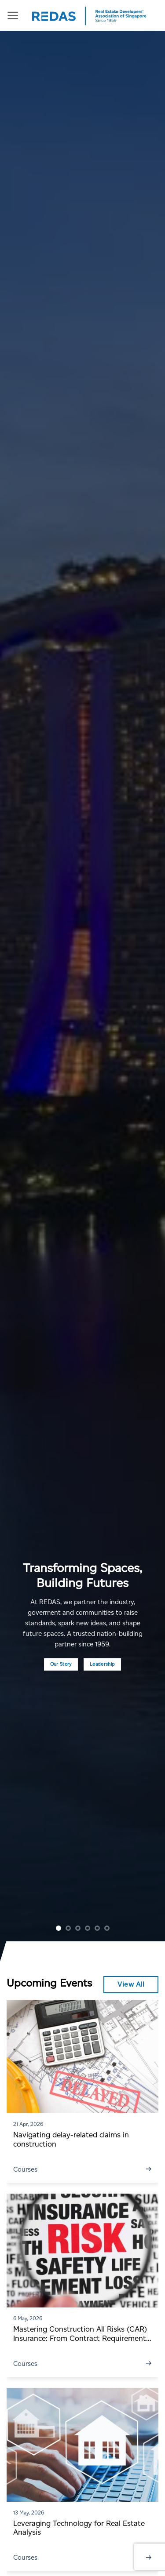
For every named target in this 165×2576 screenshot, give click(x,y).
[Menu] (13, 15)
